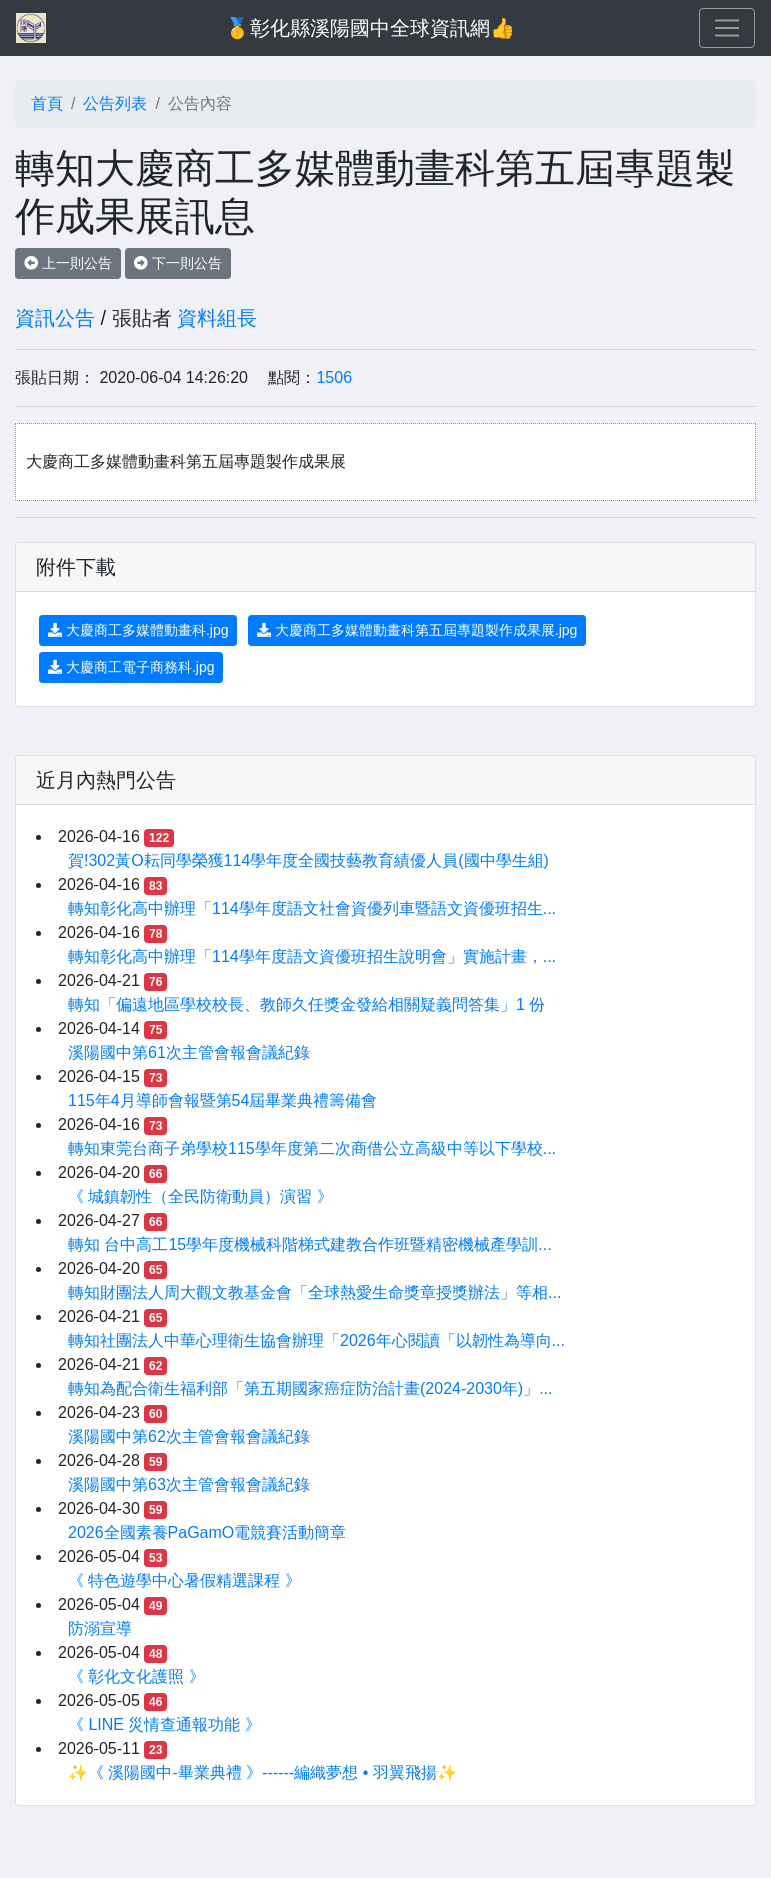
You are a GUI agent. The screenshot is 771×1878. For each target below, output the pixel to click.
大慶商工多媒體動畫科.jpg (138, 630)
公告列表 (115, 103)
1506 (334, 377)
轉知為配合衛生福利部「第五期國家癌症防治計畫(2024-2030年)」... (310, 1388)
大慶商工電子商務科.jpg (131, 667)
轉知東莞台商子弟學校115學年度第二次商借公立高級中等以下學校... (312, 1148)
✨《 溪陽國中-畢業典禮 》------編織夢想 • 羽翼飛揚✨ (262, 1772)
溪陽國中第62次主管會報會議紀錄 (189, 1436)
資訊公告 (55, 318)
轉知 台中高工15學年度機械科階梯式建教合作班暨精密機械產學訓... (310, 1244)
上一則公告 (68, 263)
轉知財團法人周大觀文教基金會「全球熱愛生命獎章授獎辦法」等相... (314, 1292)
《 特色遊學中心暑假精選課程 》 (184, 1580)
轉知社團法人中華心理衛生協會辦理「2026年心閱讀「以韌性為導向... (316, 1340)
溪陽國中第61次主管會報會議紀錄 (189, 1052)
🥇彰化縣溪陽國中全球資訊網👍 (370, 28)
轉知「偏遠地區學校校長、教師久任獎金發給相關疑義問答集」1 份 (306, 1004)
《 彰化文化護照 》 (136, 1676)
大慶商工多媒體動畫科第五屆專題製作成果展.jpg (417, 630)
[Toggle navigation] (727, 28)
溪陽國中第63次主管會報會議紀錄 (189, 1484)
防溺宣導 (100, 1628)
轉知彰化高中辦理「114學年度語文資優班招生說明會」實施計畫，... (312, 956)
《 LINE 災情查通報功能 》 (164, 1724)
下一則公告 (178, 263)
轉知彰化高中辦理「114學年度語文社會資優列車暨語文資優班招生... (312, 908)
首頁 (47, 103)
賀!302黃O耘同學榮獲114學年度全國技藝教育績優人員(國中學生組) (308, 860)
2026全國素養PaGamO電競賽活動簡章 (207, 1532)
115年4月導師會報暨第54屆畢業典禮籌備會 (222, 1100)
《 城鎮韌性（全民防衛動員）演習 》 (200, 1196)
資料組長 (217, 318)
